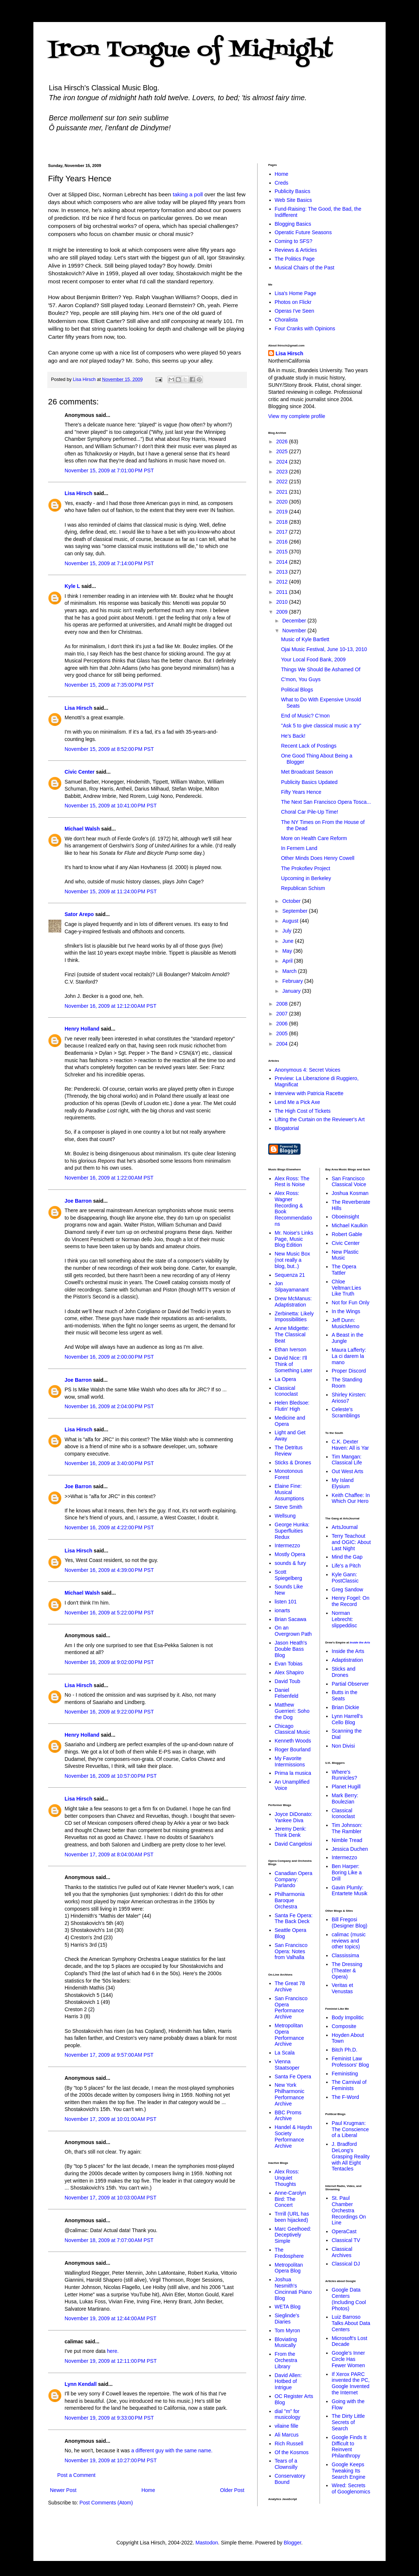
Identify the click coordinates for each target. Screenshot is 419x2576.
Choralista (286, 320)
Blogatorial (287, 1128)
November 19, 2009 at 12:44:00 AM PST (110, 2318)
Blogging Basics (293, 224)
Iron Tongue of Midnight (190, 50)
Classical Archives (342, 2252)
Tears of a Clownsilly (286, 2464)
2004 (282, 1044)
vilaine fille (287, 2426)
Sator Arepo (79, 914)
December (294, 621)
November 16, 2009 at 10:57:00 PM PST (111, 1776)
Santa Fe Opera (293, 2076)
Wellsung (285, 1516)
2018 (282, 522)
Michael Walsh (82, 829)
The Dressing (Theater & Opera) (347, 1970)
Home (148, 2490)
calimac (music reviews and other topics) (349, 1941)
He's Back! (293, 736)
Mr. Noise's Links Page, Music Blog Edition (294, 1239)
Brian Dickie (345, 1707)
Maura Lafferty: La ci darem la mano (349, 1356)
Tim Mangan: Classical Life (347, 1460)
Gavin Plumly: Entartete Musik (349, 1891)
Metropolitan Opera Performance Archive (289, 2035)
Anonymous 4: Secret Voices (307, 1070)
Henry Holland (82, 1029)
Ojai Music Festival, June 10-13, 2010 (324, 649)
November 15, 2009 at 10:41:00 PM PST (111, 806)
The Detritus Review (289, 1451)
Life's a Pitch (346, 1566)
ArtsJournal (345, 1527)
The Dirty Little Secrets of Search (348, 2422)
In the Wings (346, 1311)
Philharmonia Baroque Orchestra (290, 1900)
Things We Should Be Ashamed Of (320, 669)
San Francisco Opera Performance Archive (291, 2007)
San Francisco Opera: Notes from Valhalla (291, 1951)
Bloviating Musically (286, 2342)
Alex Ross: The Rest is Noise (292, 1182)
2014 (282, 562)
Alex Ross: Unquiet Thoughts (287, 2178)
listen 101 (286, 1602)
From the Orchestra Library (286, 2360)
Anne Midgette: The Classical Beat (292, 1334)
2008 (282, 1004)
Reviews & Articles (296, 250)
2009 (282, 612)
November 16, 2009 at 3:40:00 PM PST (109, 1463)
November (294, 630)
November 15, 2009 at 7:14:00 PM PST (109, 563)
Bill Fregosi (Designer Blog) (349, 1922)
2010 (282, 602)
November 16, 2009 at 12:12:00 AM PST (110, 1006)
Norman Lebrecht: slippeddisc (344, 1619)
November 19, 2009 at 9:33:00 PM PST (109, 2418)
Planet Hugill (346, 1787)
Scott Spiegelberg (288, 1575)
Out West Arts (347, 1471)
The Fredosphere (289, 2253)
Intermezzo (287, 1545)
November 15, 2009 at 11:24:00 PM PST (111, 891)
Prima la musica (293, 1773)
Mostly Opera (290, 1554)
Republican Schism (303, 888)
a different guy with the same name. (172, 2450)
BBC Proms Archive (288, 2116)
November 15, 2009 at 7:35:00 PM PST (109, 685)
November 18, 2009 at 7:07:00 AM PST (109, 2240)
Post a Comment (76, 2475)
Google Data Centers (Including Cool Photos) (349, 2299)
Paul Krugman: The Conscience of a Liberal (350, 2129)
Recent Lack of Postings (308, 746)
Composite (344, 2026)
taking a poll (188, 194)
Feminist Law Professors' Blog (350, 2062)
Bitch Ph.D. (344, 2050)
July (287, 931)
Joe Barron (78, 1201)
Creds (281, 183)
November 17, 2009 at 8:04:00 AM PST (109, 1854)
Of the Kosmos (292, 2452)
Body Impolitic (348, 2017)
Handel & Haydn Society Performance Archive (293, 2136)
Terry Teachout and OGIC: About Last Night (351, 1542)
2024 (282, 462)
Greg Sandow (347, 1589)
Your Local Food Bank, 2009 (313, 659)
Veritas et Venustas (342, 1988)
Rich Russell (289, 2443)
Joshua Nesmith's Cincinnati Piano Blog (293, 2289)
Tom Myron (287, 2330)
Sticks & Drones (293, 1462)
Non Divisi (343, 1746)
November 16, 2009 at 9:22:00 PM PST (109, 1712)
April (288, 961)
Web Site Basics (293, 200)
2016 (282, 542)
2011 (282, 592)
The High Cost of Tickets (303, 1111)
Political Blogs (297, 690)
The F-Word (345, 2097)
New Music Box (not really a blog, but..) (292, 1260)
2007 (282, 1014)
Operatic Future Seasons (303, 232)
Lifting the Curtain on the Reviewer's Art (320, 1119)
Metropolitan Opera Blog (289, 2268)
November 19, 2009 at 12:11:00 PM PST (111, 2361)
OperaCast (344, 2231)
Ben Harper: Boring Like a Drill (347, 1872)
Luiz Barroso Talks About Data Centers (351, 2323)
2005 (282, 1033)
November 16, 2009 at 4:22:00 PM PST (109, 1527)
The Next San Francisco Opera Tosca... (326, 802)
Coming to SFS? (294, 241)
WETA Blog (288, 2307)
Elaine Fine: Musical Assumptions (289, 1492)
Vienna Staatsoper (287, 2065)
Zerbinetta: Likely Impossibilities (294, 1317)
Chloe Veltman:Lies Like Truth (346, 1288)
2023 (282, 472)
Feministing (345, 2074)
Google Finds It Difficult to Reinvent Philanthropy (349, 2446)
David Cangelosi (293, 1844)
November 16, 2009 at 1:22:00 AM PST (109, 1178)
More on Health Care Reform (314, 838)
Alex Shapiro (289, 1672)
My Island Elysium (343, 1483)
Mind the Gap (347, 1557)
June (288, 941)
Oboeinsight (345, 1217)
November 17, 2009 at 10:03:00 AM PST (110, 2198)
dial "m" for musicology (287, 2414)
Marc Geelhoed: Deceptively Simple (293, 2235)
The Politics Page (295, 259)
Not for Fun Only (350, 1302)
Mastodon (207, 2543)
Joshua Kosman (350, 1193)
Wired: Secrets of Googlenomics (351, 2488)
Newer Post (63, 2490)
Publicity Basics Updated (309, 782)
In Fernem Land (299, 848)
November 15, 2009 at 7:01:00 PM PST (109, 470)
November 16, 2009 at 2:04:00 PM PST (109, 1406)
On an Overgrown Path (293, 1631)
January (292, 991)
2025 (282, 451)
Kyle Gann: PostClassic (345, 1578)
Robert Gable (347, 1234)
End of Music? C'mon (305, 716)
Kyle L (72, 586)
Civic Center (80, 772)
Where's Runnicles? (344, 1775)
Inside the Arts (360, 1642)
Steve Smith (288, 1507)
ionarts (282, 1610)
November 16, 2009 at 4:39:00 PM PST (109, 1570)
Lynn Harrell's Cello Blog (347, 1719)
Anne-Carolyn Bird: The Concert (290, 2199)
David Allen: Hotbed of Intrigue (288, 2381)
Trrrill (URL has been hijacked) (292, 2217)
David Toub (287, 1681)
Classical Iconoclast (286, 1391)
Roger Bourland (293, 1749)
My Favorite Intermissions (290, 1761)
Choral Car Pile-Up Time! (309, 812)
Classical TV (346, 2240)
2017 (282, 532)
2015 (282, 552)
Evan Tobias (289, 1664)
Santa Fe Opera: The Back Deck (294, 1918)
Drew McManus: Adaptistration (293, 1302)
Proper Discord (349, 1371)
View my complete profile (296, 416)
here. (113, 2351)
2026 (282, 441)
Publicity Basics (292, 191)
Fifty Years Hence (301, 792)
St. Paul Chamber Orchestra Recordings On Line (349, 2210)
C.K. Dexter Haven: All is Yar (350, 1445)
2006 (282, 1024)
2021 (282, 492)
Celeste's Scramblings (346, 1412)
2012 (282, 582)
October (292, 901)
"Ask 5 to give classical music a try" (321, 726)
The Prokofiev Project (305, 868)
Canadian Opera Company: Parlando (294, 1879)
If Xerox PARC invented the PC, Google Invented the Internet (351, 2383)
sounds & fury (290, 1563)
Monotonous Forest (289, 1474)
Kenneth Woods (293, 1741)
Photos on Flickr (293, 302)
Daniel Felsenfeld (287, 1693)
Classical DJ (346, 2264)
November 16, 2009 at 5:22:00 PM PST (109, 1613)
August (290, 921)
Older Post (232, 2490)
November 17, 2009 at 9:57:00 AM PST (109, 2055)
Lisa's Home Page (295, 293)
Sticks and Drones (344, 1672)
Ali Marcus (287, 2435)
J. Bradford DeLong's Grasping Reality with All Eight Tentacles (351, 2156)
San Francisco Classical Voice (349, 1182)
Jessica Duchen (350, 1849)
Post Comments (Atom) (106, 2503)
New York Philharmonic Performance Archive (290, 2094)
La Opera (285, 1379)
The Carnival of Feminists (349, 2085)
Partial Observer (350, 1684)
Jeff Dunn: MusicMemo (345, 1323)
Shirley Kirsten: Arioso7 (349, 1398)
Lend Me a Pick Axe (297, 1102)
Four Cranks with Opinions (305, 328)
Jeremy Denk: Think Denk (290, 1832)
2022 (282, 481)
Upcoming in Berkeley (306, 878)
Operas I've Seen (294, 311)
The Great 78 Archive (290, 1986)
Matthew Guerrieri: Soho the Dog (292, 1711)
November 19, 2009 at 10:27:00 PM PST (111, 2460)
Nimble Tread (347, 1840)
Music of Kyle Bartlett (305, 639)
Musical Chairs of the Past (305, 267)
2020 (282, 502)
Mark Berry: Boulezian (345, 1798)
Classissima (345, 1955)
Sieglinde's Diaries (287, 2318)
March (290, 971)
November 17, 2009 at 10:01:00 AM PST (110, 2119)
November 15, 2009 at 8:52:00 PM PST (109, 749)
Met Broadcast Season (307, 772)
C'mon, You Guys (301, 679)
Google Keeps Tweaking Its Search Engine (348, 2470)
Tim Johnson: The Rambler (347, 1828)
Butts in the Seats (344, 1695)
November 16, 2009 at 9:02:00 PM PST (109, 1662)
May (287, 951)
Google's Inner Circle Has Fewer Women (348, 2359)
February (293, 981)
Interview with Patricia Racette (309, 1093)
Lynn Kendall (80, 2384)
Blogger (292, 2543)
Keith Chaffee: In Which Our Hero (351, 1498)
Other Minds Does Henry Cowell (317, 858)
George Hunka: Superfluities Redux (292, 1531)
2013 (282, 572)
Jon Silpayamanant (292, 1286)
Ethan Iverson (290, 1349)
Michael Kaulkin (350, 1225)
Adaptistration (347, 1660)
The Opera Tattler (344, 1270)
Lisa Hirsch (78, 493)
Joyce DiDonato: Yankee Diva (294, 1817)
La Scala (285, 2053)
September (295, 911)
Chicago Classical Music (292, 1729)
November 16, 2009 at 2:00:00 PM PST (109, 1357)
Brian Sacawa (290, 1619)
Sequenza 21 (290, 1275)
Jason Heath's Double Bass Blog (291, 1649)
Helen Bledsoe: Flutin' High (292, 1406)
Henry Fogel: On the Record (350, 1601)
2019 (282, 512)
